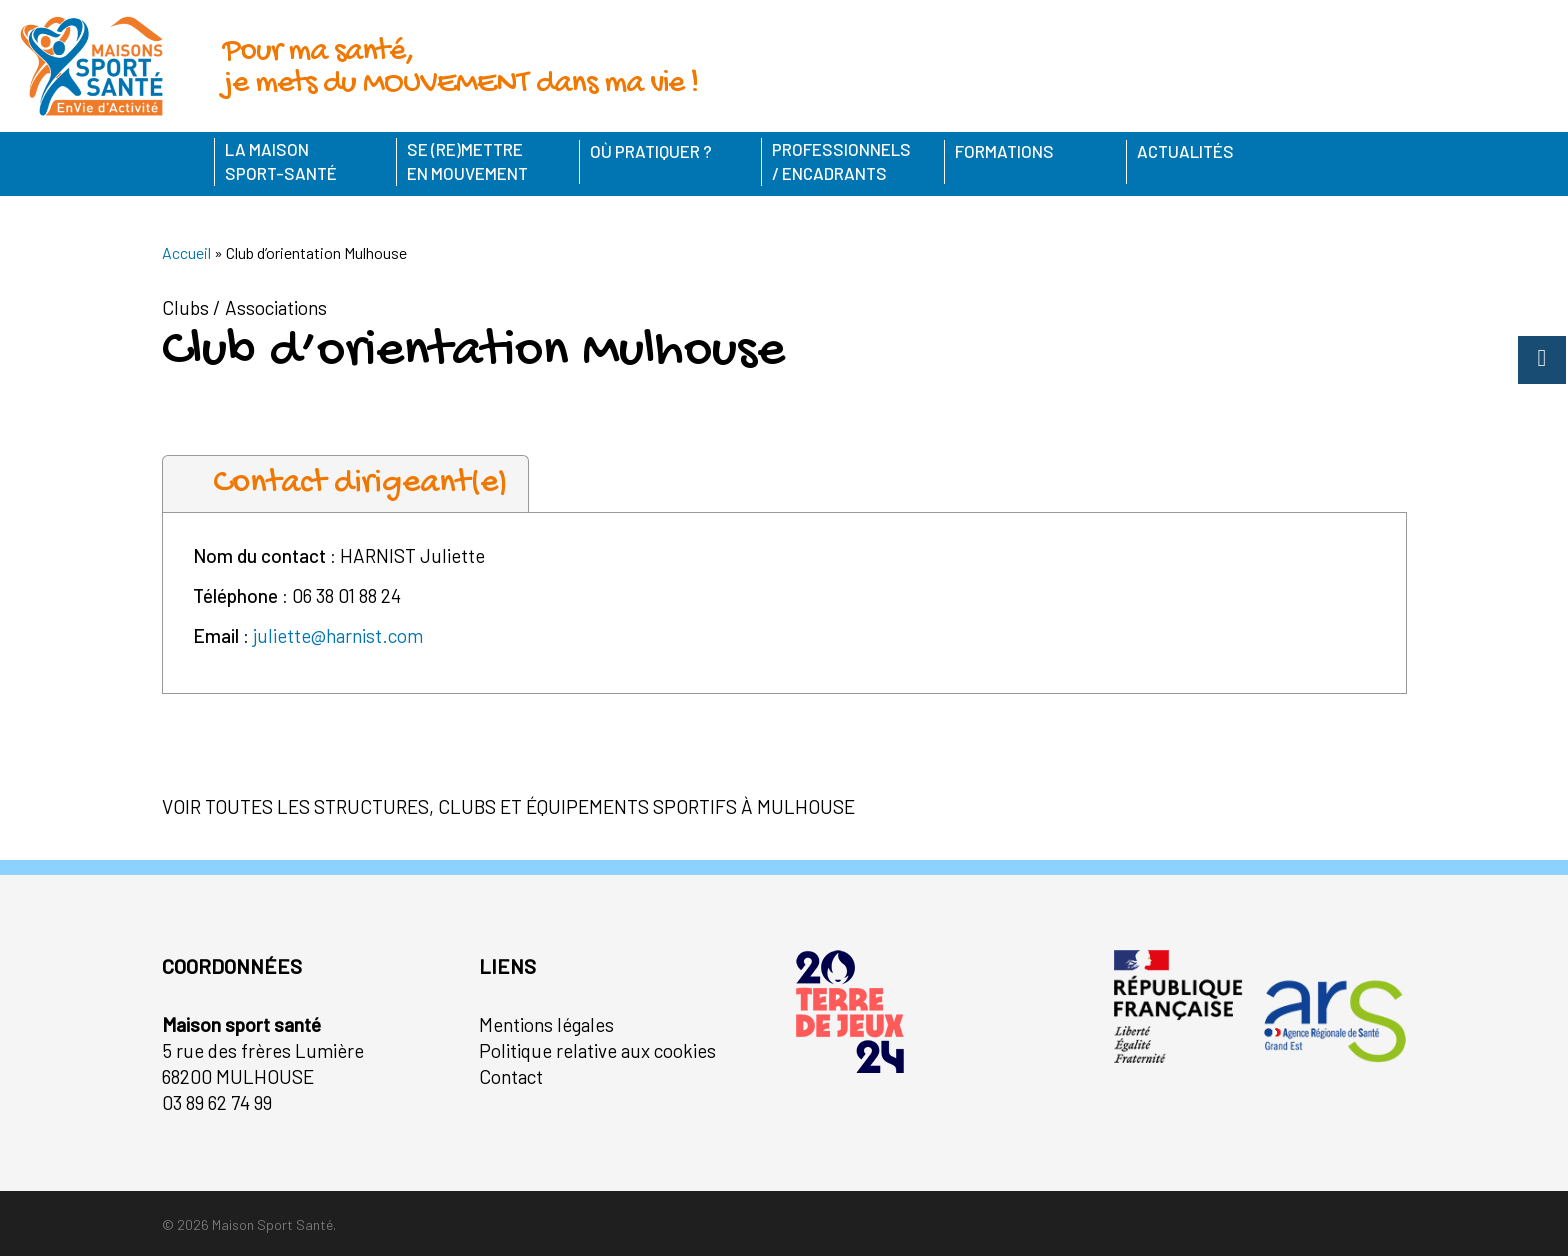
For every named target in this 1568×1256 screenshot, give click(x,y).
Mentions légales (546, 1024)
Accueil (186, 252)
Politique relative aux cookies (597, 1050)
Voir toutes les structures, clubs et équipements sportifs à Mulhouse (508, 806)
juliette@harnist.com (338, 635)
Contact (511, 1076)
